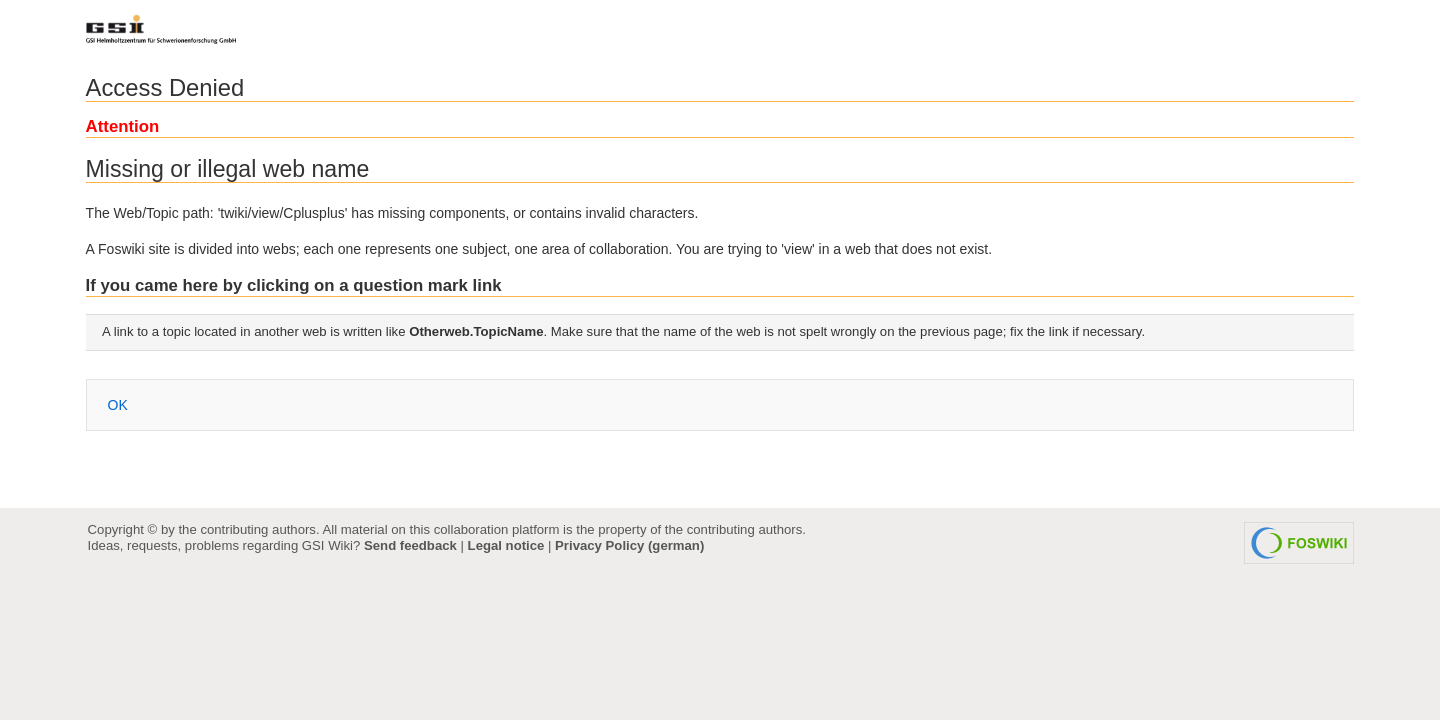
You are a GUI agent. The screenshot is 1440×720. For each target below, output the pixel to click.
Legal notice (506, 545)
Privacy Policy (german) (629, 545)
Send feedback (410, 545)
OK (118, 405)
